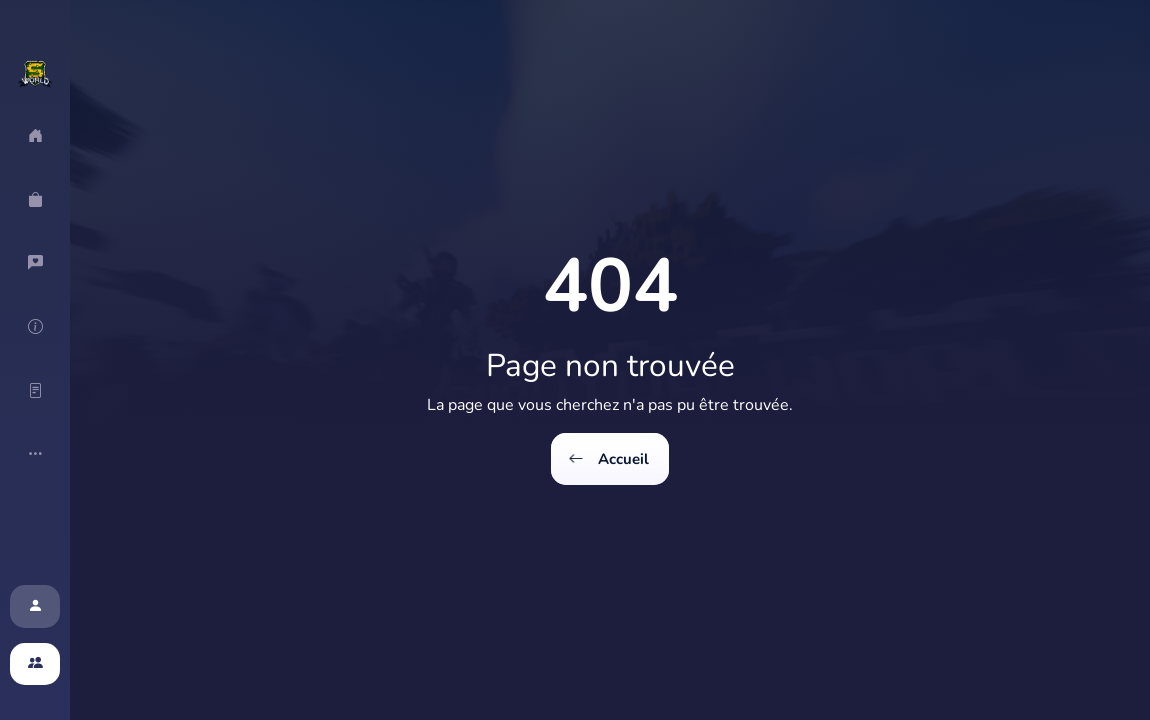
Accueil (610, 459)
